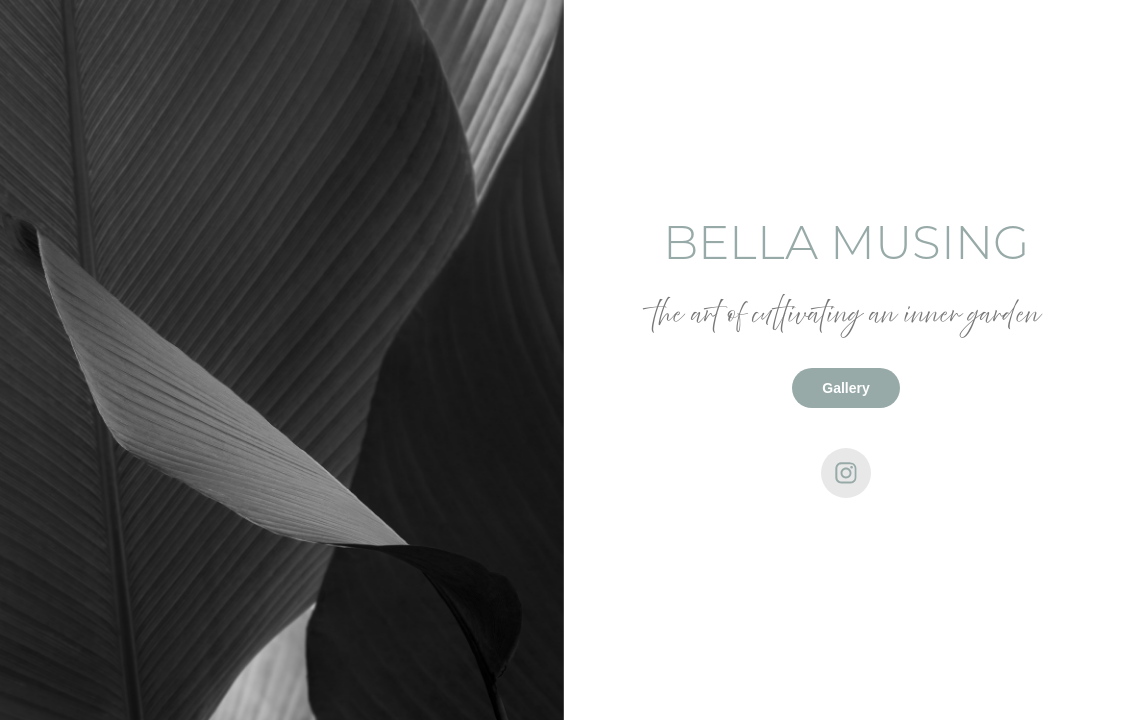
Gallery (845, 388)
